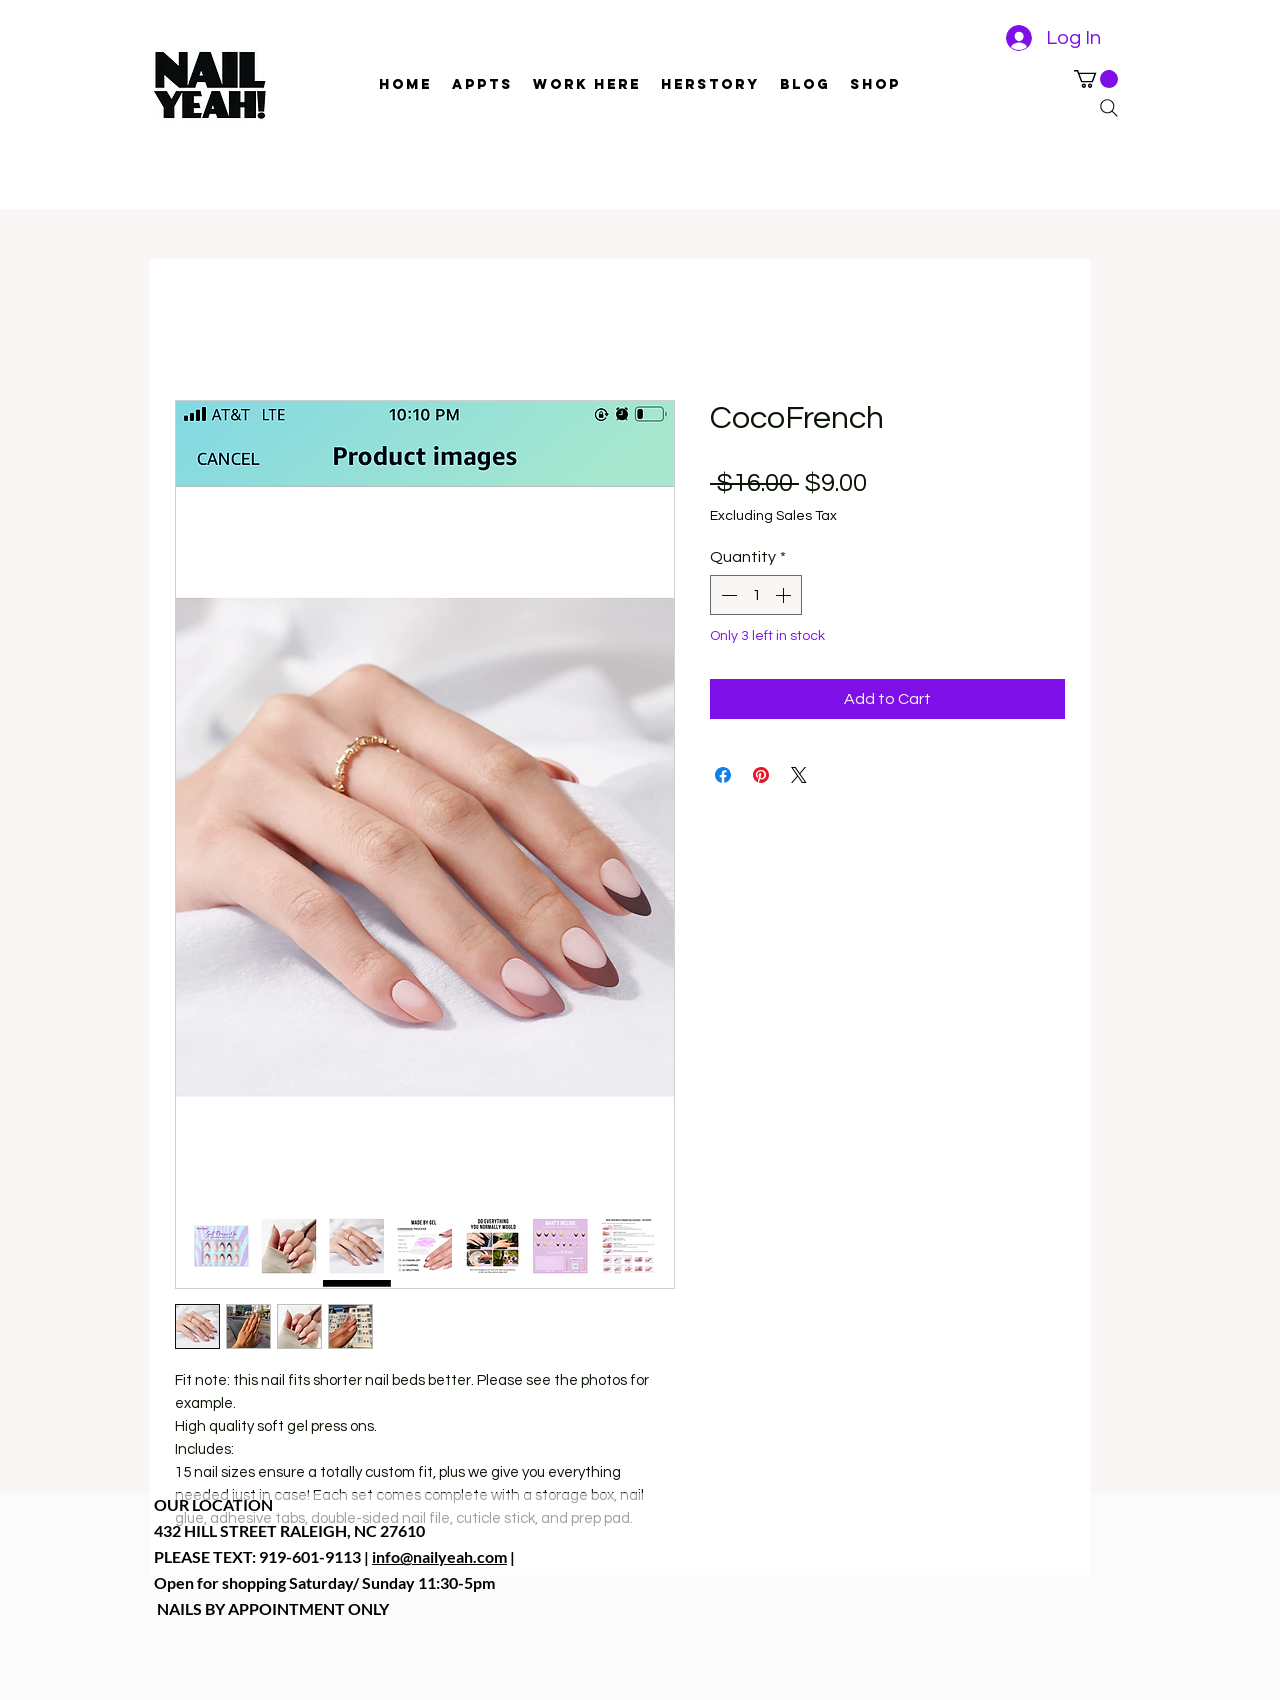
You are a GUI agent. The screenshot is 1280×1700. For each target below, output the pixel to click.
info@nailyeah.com (439, 1556)
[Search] (1109, 108)
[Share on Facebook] (723, 775)
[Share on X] (799, 775)
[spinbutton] (756, 595)
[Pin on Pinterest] (761, 775)
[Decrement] (727, 595)
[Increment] (785, 595)
